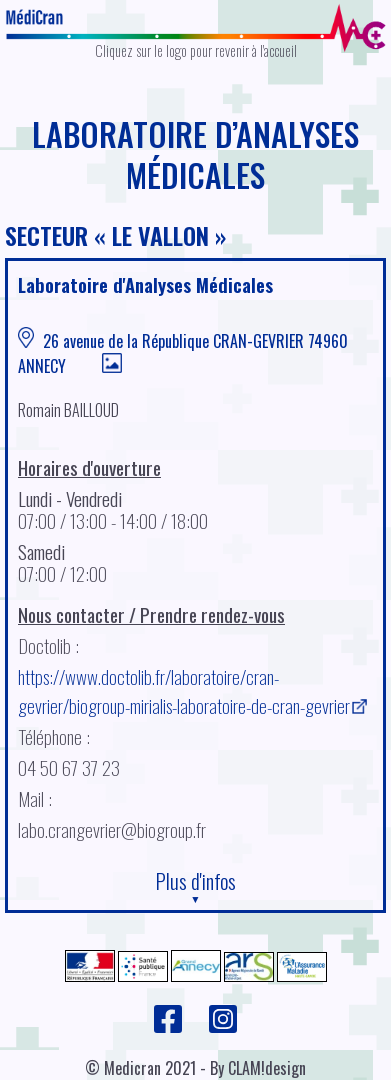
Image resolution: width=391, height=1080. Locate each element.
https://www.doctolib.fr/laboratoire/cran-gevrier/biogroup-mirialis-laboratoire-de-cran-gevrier (184, 691)
